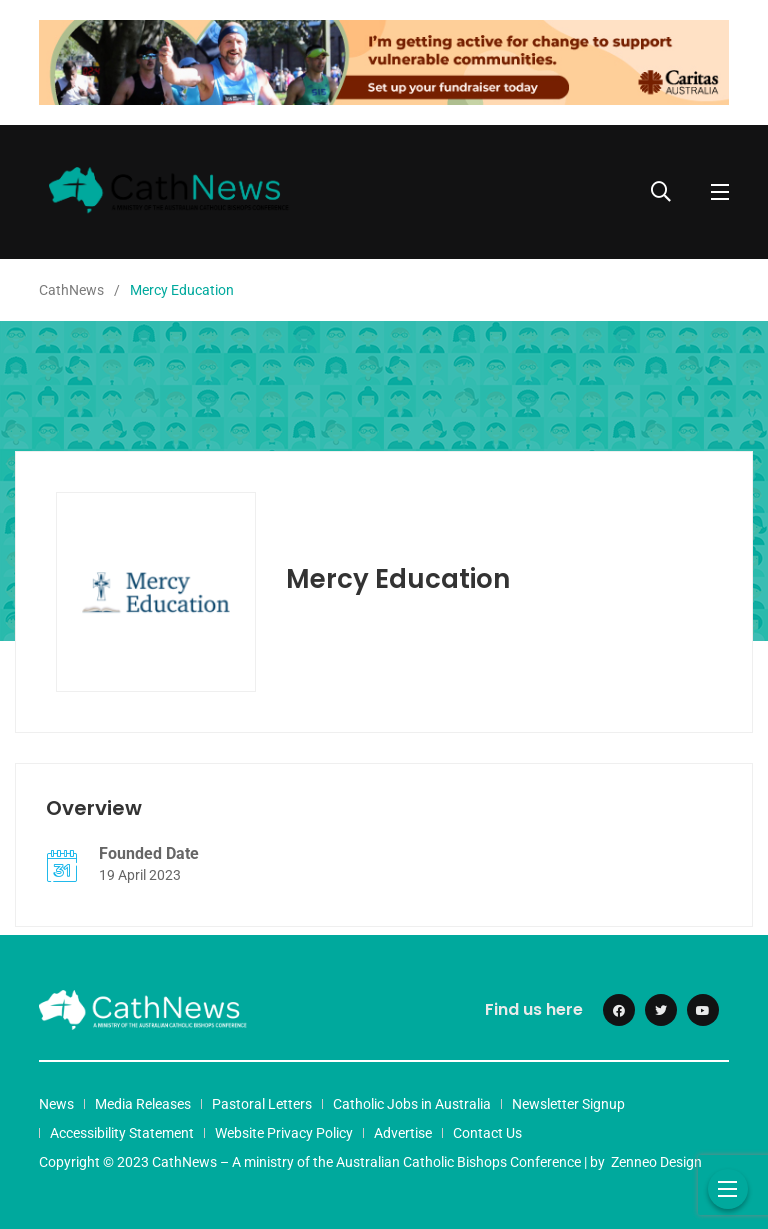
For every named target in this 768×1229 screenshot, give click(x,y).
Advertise (403, 1133)
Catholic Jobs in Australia (412, 1104)
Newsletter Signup (568, 1104)
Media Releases (143, 1104)
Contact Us (487, 1133)
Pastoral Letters (262, 1104)
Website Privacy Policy (284, 1133)
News (56, 1104)
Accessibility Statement (122, 1133)
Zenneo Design (656, 1162)
